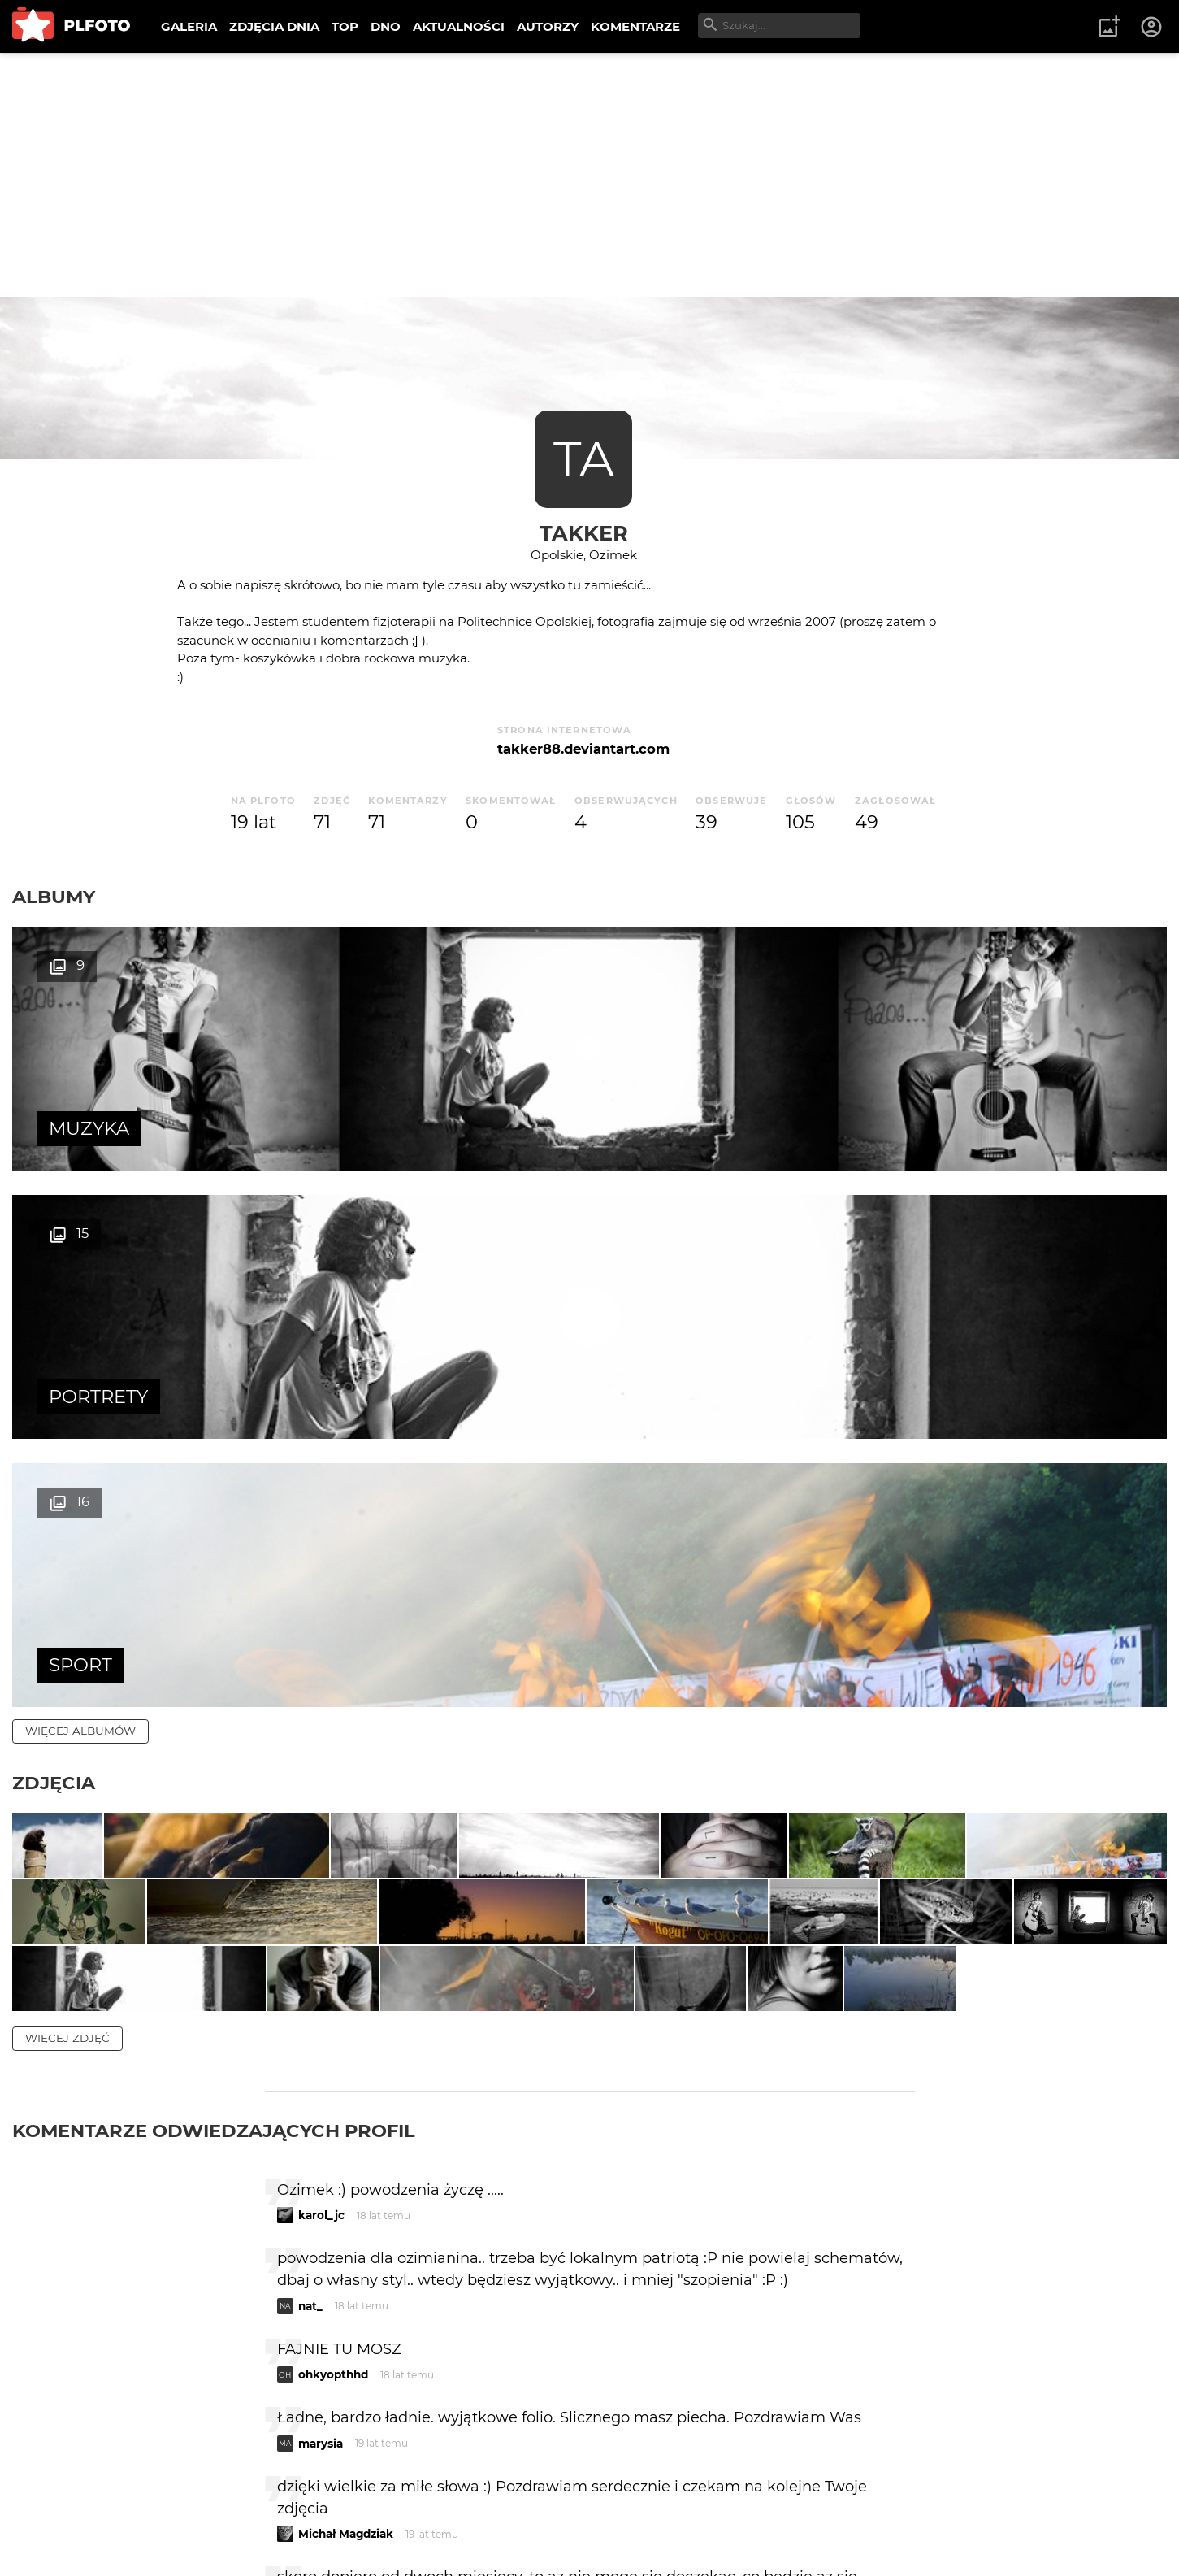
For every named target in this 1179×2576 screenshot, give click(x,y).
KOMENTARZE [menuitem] (635, 26)
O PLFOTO (57, 2509)
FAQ (237, 2509)
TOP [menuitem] (345, 26)
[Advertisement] (589, 175)
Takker (584, 532)
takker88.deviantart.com (583, 749)
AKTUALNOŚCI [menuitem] (459, 26)
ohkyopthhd (333, 2008)
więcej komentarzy (89, 2397)
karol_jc (321, 1849)
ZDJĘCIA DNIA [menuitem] (274, 26)
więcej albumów (80, 1194)
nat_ (310, 1940)
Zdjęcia (53, 1246)
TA (583, 459)
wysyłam (857, 2327)
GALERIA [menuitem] (189, 26)
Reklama (303, 2509)
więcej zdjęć (67, 1672)
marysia (320, 2077)
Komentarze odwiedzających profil (213, 1764)
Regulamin (58, 2537)
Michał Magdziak (345, 2167)
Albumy (53, 896)
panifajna (324, 2258)
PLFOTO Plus (157, 2509)
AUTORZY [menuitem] (548, 26)
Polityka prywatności (178, 2537)
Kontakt (382, 2509)
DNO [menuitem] (386, 26)
